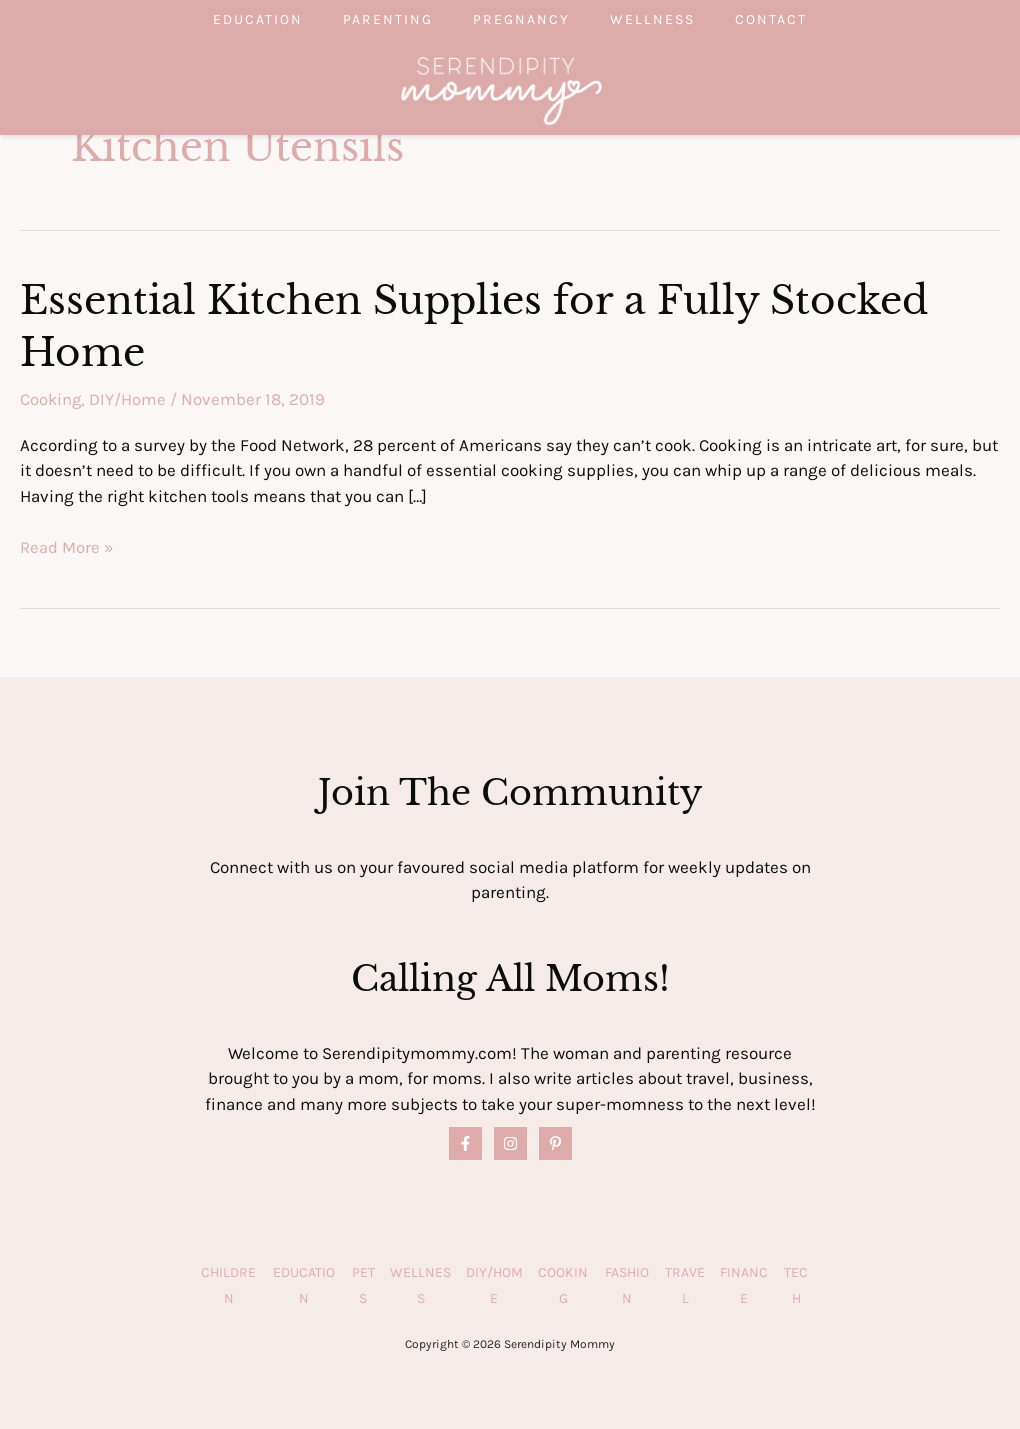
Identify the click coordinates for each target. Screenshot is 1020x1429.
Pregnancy (521, 19)
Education (218, 19)
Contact (811, 19)
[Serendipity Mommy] (501, 89)
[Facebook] (465, 1141)
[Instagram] (510, 1141)
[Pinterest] (555, 1141)
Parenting (368, 19)
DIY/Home (129, 398)
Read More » (67, 546)
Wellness (672, 19)
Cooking (51, 398)
